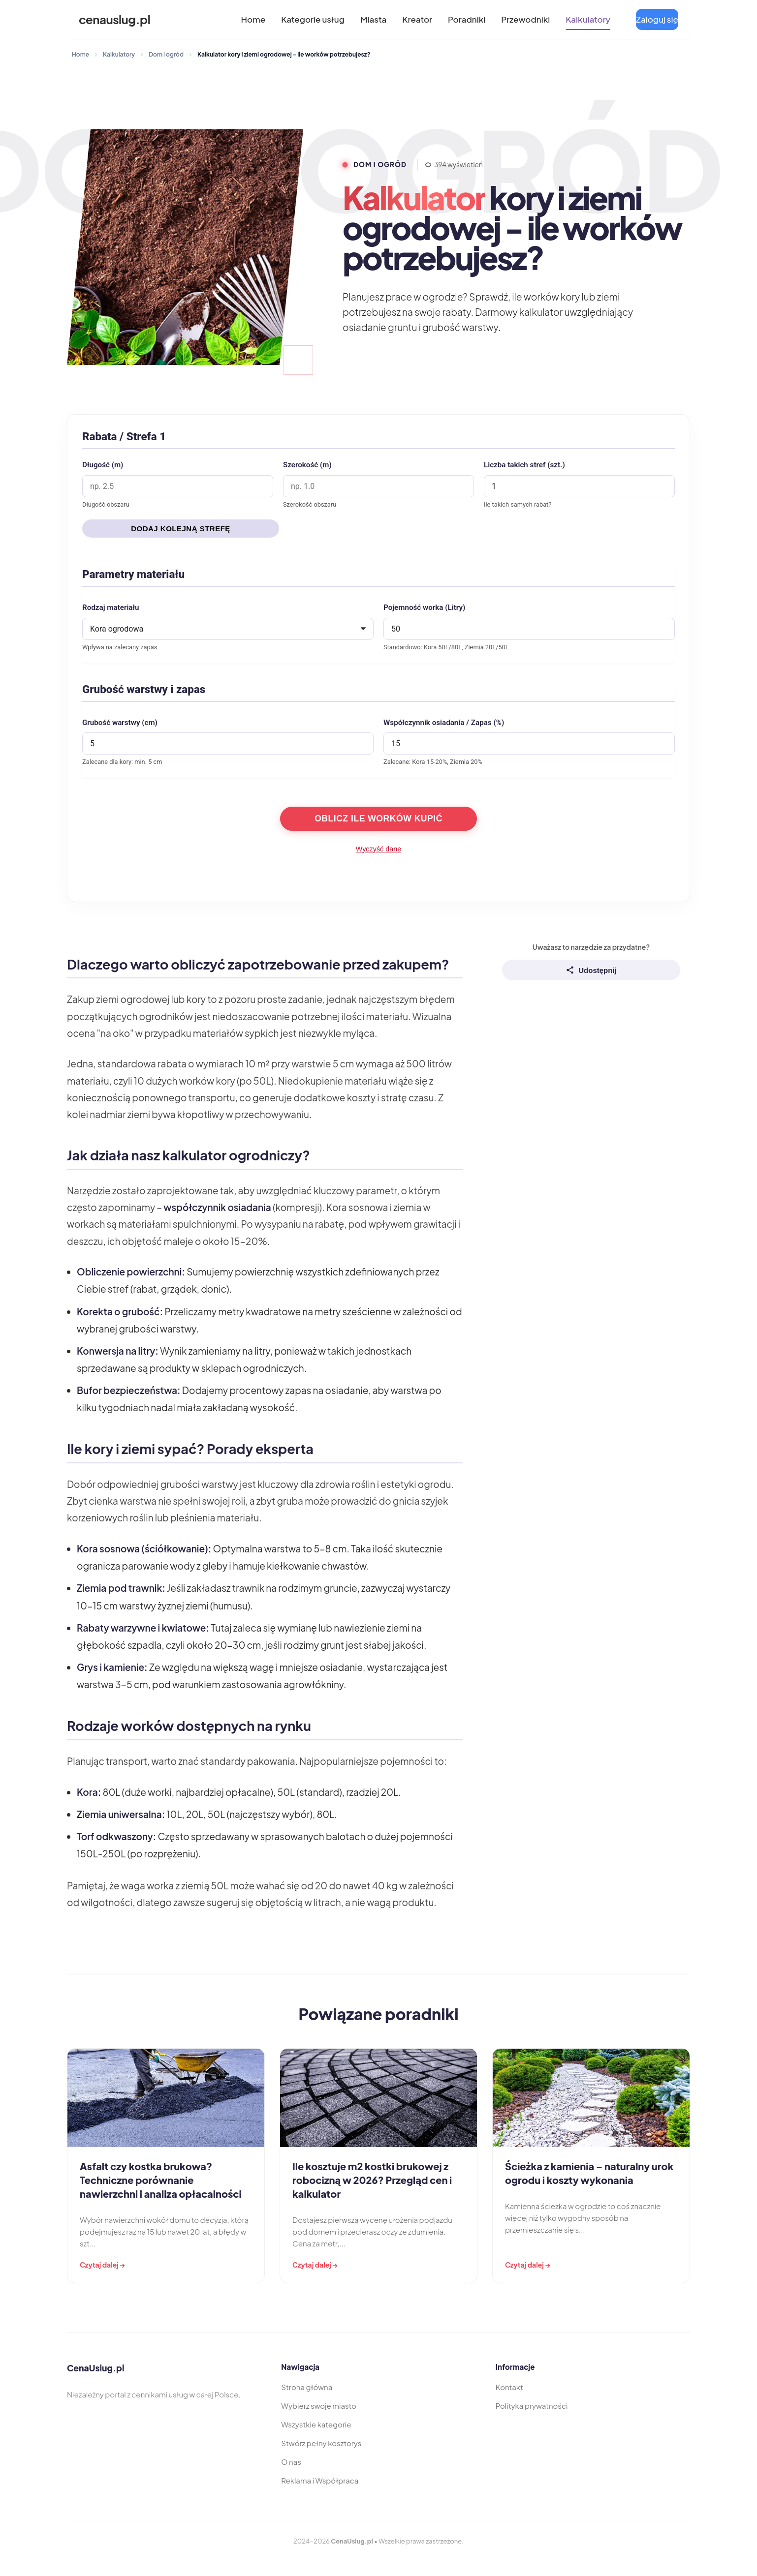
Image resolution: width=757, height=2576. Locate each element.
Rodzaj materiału (110, 607)
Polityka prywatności (532, 2405)
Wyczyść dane (379, 849)
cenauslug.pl (114, 19)
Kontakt (509, 2387)
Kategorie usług (313, 19)
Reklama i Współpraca (319, 2480)
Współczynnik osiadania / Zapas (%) (443, 722)
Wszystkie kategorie (316, 2424)
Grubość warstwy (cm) (120, 722)
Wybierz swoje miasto (318, 2405)
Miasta (373, 19)
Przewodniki (525, 19)
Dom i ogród (166, 54)
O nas (291, 2461)
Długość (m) (102, 464)
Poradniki (466, 19)
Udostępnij (591, 970)
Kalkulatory (588, 19)
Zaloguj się (657, 19)
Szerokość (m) (307, 464)
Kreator (417, 19)
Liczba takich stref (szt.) (524, 464)
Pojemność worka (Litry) (424, 607)
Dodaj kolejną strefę (180, 528)
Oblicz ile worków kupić (378, 818)
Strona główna (306, 2387)
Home (253, 19)
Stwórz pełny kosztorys (321, 2443)
